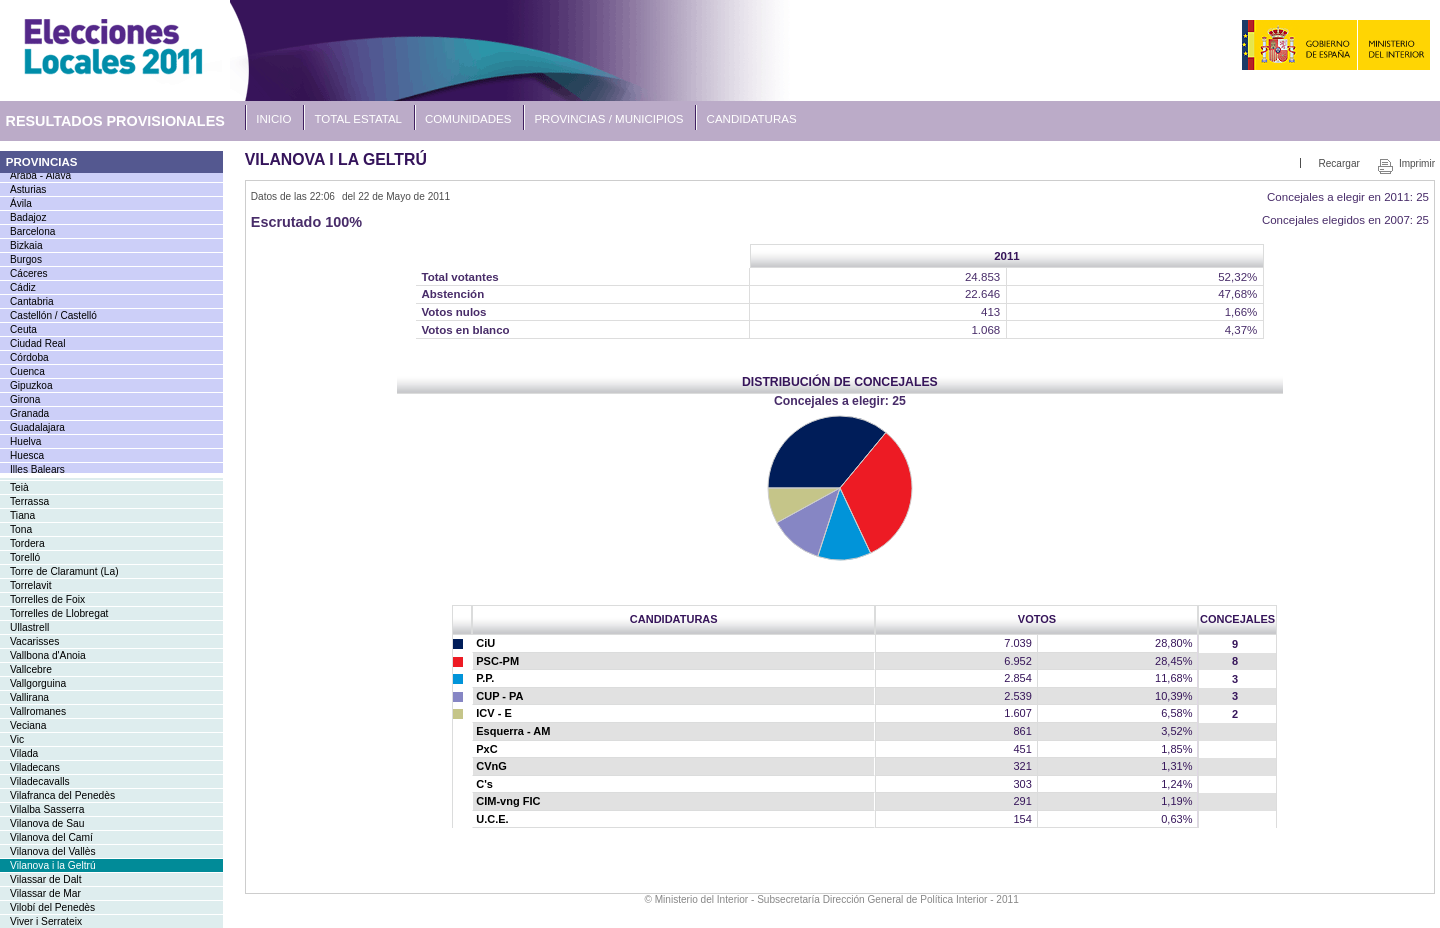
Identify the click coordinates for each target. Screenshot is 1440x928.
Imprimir (1417, 163)
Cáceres (29, 273)
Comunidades (468, 119)
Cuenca (27, 371)
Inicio (273, 119)
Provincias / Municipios (608, 119)
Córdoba (29, 357)
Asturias (28, 189)
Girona (25, 399)
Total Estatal (358, 119)
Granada (29, 413)
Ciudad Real (37, 343)
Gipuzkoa (31, 385)
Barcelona (32, 231)
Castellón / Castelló (53, 315)
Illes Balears (37, 469)
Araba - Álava (40, 175)
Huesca (27, 455)
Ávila (21, 203)
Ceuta (23, 329)
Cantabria (32, 301)
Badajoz (28, 217)
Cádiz (23, 287)
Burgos (26, 259)
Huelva (25, 441)
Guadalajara (37, 427)
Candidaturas (752, 119)
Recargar (1338, 163)
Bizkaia (26, 245)
